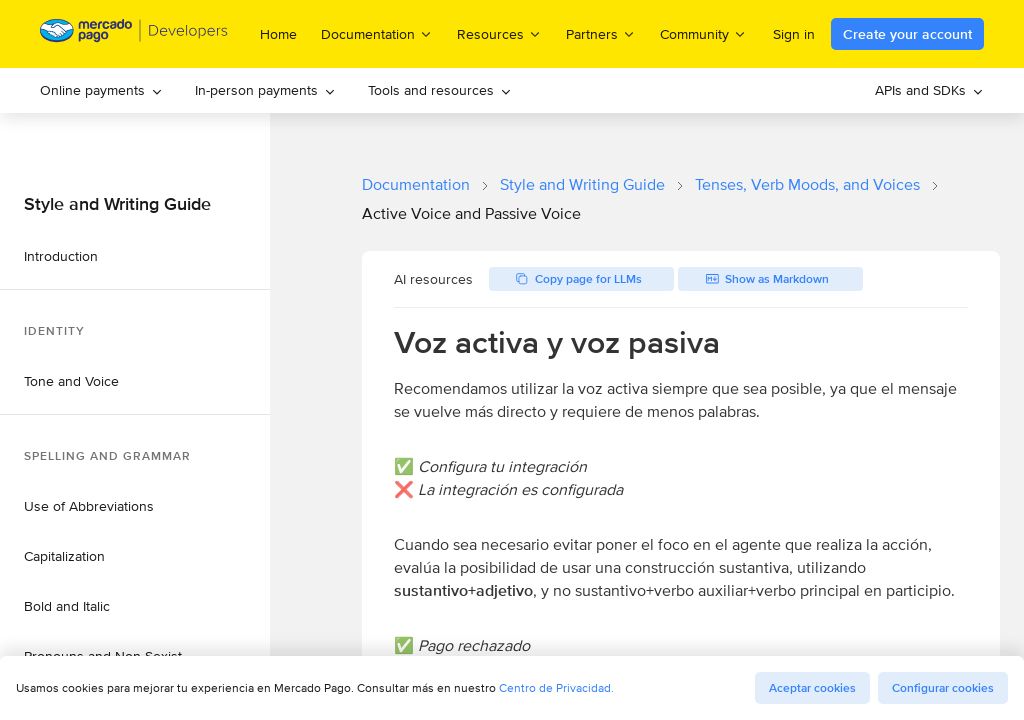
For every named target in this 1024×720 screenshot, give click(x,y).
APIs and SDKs (929, 90)
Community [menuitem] (703, 33)
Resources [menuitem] (499, 33)
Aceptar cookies (812, 688)
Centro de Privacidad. (556, 687)
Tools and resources (440, 90)
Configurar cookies (943, 688)
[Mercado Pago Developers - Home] (134, 34)
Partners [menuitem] (601, 33)
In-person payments (265, 90)
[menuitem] (101, 90)
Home (278, 34)
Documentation (416, 184)
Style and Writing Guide (582, 184)
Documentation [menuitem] (377, 33)
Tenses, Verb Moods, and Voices (807, 184)
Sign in (794, 34)
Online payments (101, 90)
